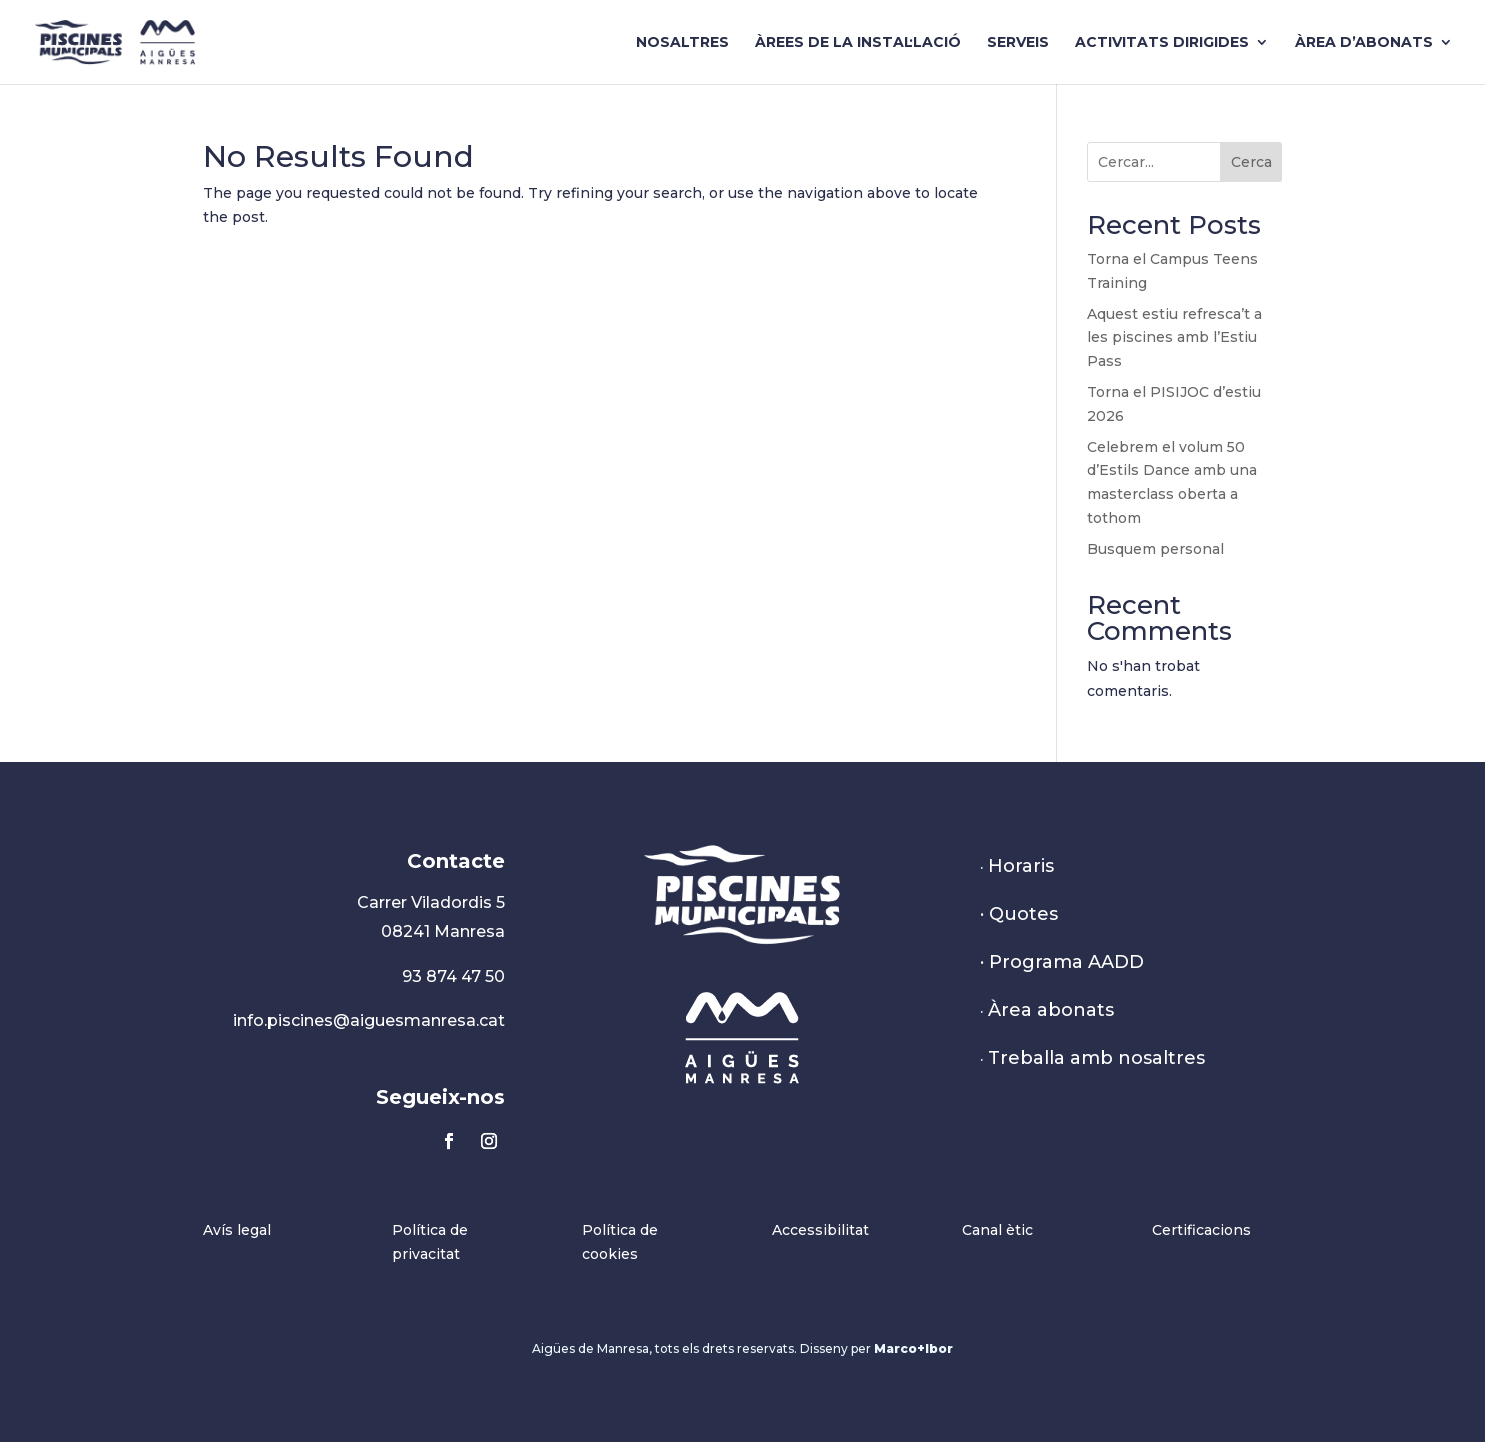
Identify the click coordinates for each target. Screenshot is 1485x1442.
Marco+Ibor (913, 1348)
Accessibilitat (820, 1230)
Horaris (1021, 866)
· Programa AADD (1062, 962)
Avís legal (237, 1230)
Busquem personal (1155, 549)
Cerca (1251, 162)
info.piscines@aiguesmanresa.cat (369, 1020)
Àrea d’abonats (1364, 43)
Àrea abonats (1051, 1010)
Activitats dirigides (1162, 43)
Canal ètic (997, 1230)
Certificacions (1201, 1230)
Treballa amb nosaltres (1096, 1058)
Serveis (1018, 43)
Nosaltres (682, 43)
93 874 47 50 (453, 976)
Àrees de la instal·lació (858, 43)
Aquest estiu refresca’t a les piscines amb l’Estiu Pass (1174, 338)
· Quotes (1019, 914)
